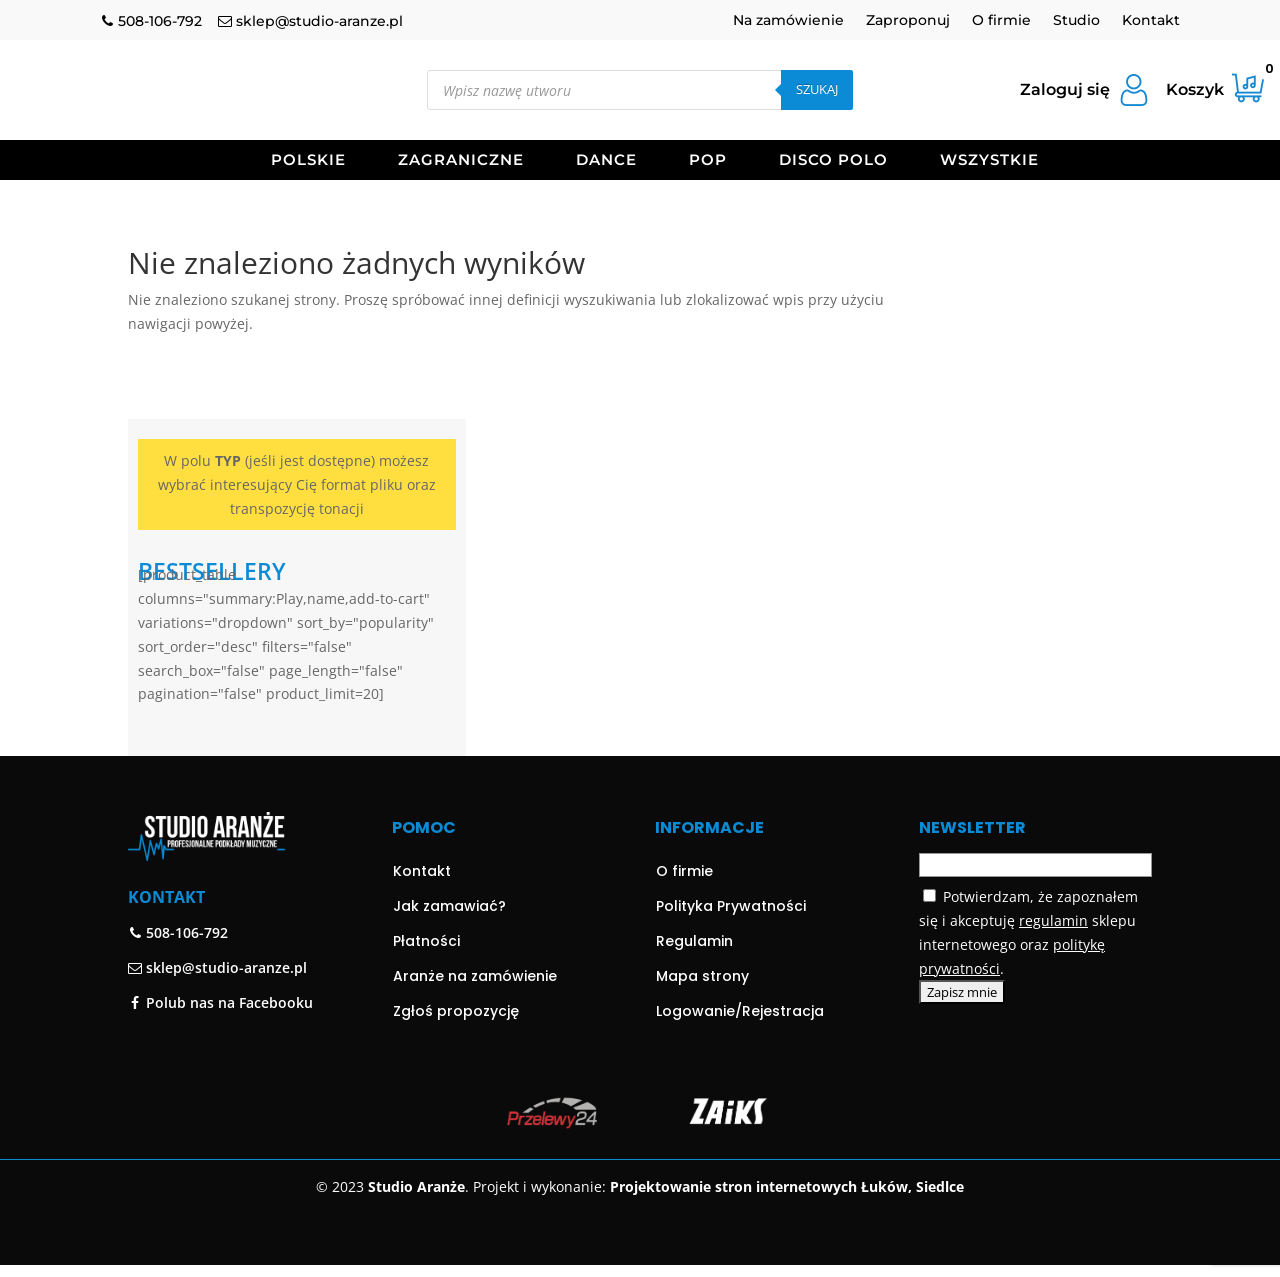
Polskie (308, 161)
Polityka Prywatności (731, 895)
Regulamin (694, 930)
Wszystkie (989, 161)
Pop (708, 161)
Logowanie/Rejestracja (740, 1000)
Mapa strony (702, 965)
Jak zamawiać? (449, 895)
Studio (1076, 21)
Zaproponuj (908, 21)
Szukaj (817, 89)
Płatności (426, 930)
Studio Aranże (416, 1176)
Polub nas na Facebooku (220, 991)
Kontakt (1151, 21)
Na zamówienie (788, 21)
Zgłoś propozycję (456, 1000)
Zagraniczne (461, 161)
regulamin (1053, 910)
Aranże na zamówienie (475, 965)
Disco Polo (833, 161)
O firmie (1001, 21)
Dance (606, 161)
